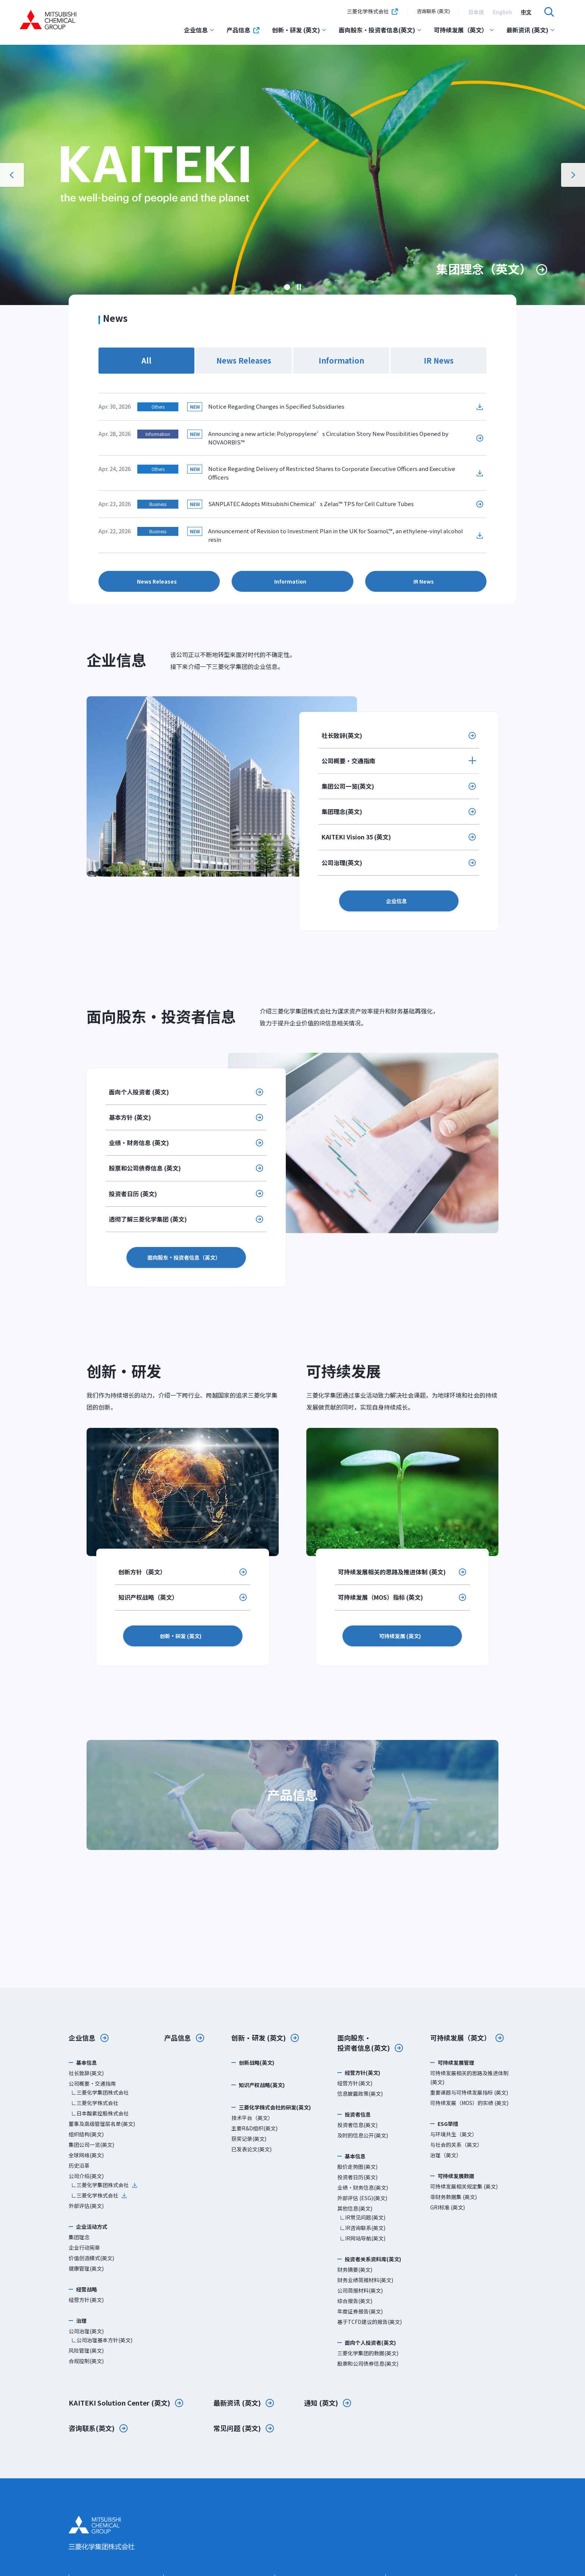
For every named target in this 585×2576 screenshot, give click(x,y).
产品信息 (243, 29)
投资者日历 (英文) (133, 1193)
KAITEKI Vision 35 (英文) (356, 836)
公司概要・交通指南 (348, 760)
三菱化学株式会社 (372, 12)
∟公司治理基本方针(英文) (101, 2340)
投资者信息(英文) (357, 2125)
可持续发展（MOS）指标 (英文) (380, 1597)
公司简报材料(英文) (360, 2290)
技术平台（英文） (252, 2117)
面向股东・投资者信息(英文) (380, 29)
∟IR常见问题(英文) (362, 2217)
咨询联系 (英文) (433, 11)
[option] (476, 12)
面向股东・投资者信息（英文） (183, 1257)
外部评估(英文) (86, 2205)
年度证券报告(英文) (360, 2311)
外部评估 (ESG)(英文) (362, 2198)
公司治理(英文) (342, 862)
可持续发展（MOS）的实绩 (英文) (469, 2103)
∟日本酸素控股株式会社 (100, 2113)
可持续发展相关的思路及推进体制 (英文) (392, 1571)
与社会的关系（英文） (456, 2144)
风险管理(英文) (86, 2350)
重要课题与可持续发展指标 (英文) (469, 2092)
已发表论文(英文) (251, 2149)
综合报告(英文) (354, 2301)
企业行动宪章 (84, 2247)
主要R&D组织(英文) (254, 2128)
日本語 (476, 12)
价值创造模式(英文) (91, 2258)
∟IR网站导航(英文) (362, 2238)
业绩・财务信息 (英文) (139, 1142)
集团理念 (79, 2237)
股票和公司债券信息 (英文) (145, 1167)
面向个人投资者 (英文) (139, 1091)
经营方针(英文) (86, 2299)
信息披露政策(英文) (360, 2093)
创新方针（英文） (142, 1571)
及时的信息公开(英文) (362, 2135)
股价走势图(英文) (357, 2166)
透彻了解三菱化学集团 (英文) (148, 1219)
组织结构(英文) (86, 2134)
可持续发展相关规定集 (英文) (464, 2186)
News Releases (243, 360)
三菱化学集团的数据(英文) (367, 2353)
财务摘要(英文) (354, 2269)
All (146, 360)
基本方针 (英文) (130, 1117)
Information (341, 360)
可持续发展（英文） (464, 29)
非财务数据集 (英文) (453, 2196)
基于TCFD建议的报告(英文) (369, 2321)
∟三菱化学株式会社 (94, 2103)
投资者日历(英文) (357, 2177)
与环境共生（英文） (453, 2134)
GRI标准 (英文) (447, 2207)
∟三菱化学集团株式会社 (100, 2092)
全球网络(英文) (86, 2155)
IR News (439, 360)
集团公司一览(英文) (348, 786)
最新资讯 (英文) (530, 29)
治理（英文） (446, 2155)
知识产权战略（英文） (148, 1597)
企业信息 (199, 29)
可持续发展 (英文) (400, 1636)
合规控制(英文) (86, 2361)
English (502, 12)
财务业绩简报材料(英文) (365, 2280)
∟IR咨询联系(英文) (362, 2227)
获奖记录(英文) (248, 2138)
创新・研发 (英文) (299, 29)
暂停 (299, 287)
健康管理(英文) (86, 2268)
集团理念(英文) (342, 811)
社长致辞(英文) (342, 735)
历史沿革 (79, 2165)
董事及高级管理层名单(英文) (102, 2123)
